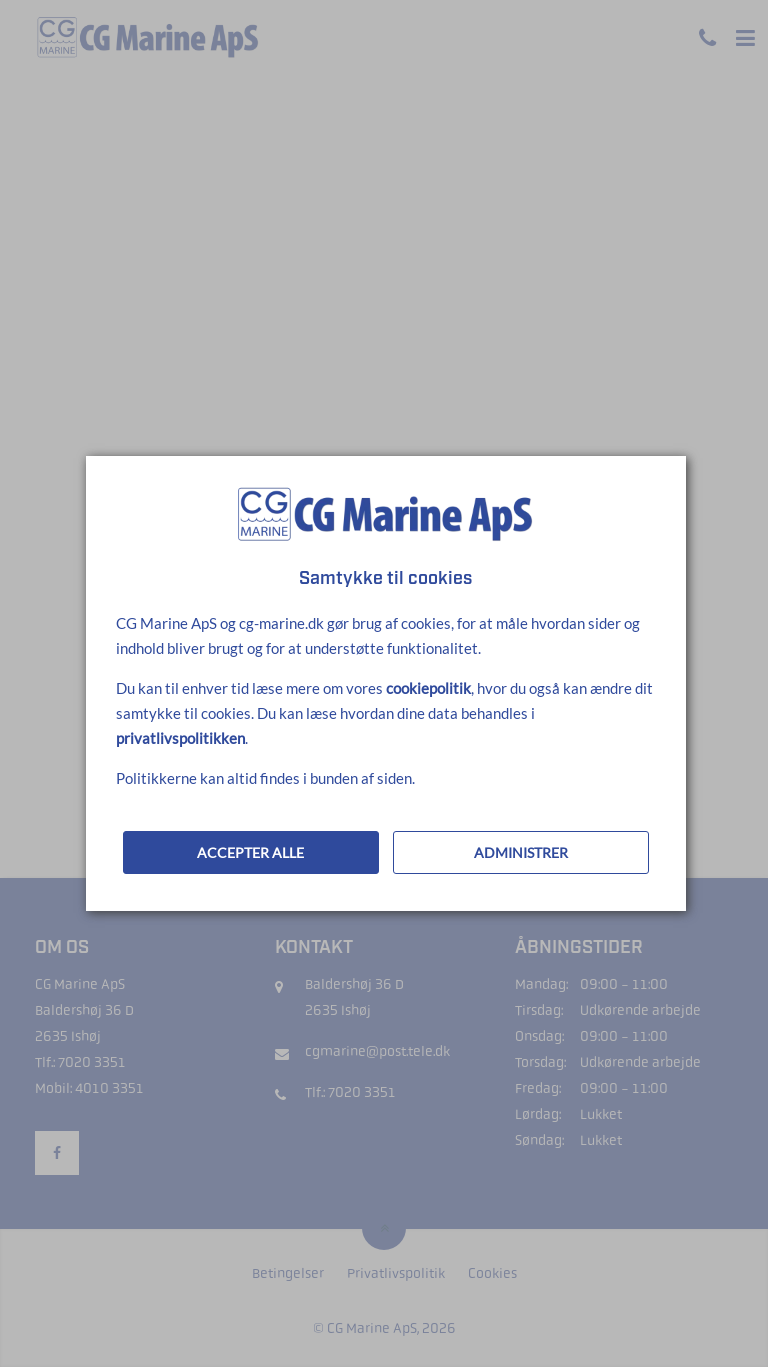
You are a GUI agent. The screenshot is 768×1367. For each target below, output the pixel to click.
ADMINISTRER (521, 852)
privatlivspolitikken (180, 738)
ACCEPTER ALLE (250, 852)
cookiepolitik (428, 688)
